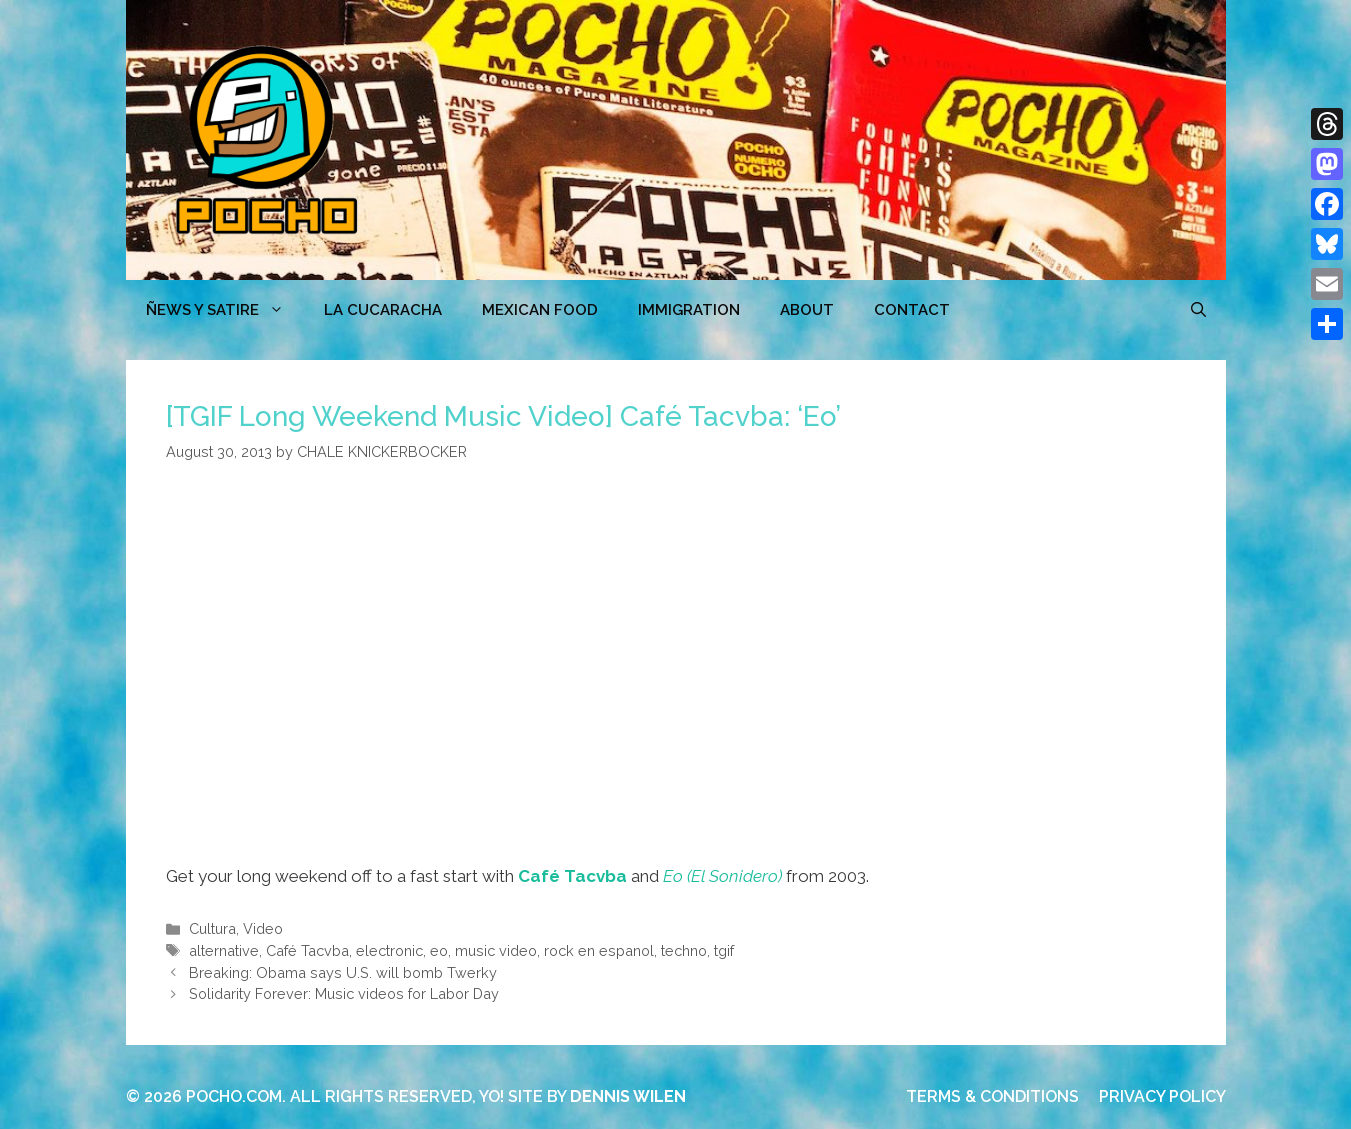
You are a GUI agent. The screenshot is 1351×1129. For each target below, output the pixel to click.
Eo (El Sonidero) (722, 876)
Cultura (212, 928)
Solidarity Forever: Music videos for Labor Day (344, 993)
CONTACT (912, 310)
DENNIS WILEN (628, 1096)
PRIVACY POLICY (1162, 1096)
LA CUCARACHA (383, 310)
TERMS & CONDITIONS (992, 1096)
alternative (224, 950)
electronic (389, 950)
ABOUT (807, 310)
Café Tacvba (572, 876)
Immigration (689, 310)
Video (263, 928)
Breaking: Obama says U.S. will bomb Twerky (343, 972)
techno (684, 950)
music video (496, 950)
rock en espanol (599, 950)
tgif (724, 950)
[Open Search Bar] (1198, 310)
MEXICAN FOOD (540, 310)
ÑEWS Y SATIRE (225, 310)
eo (439, 950)
